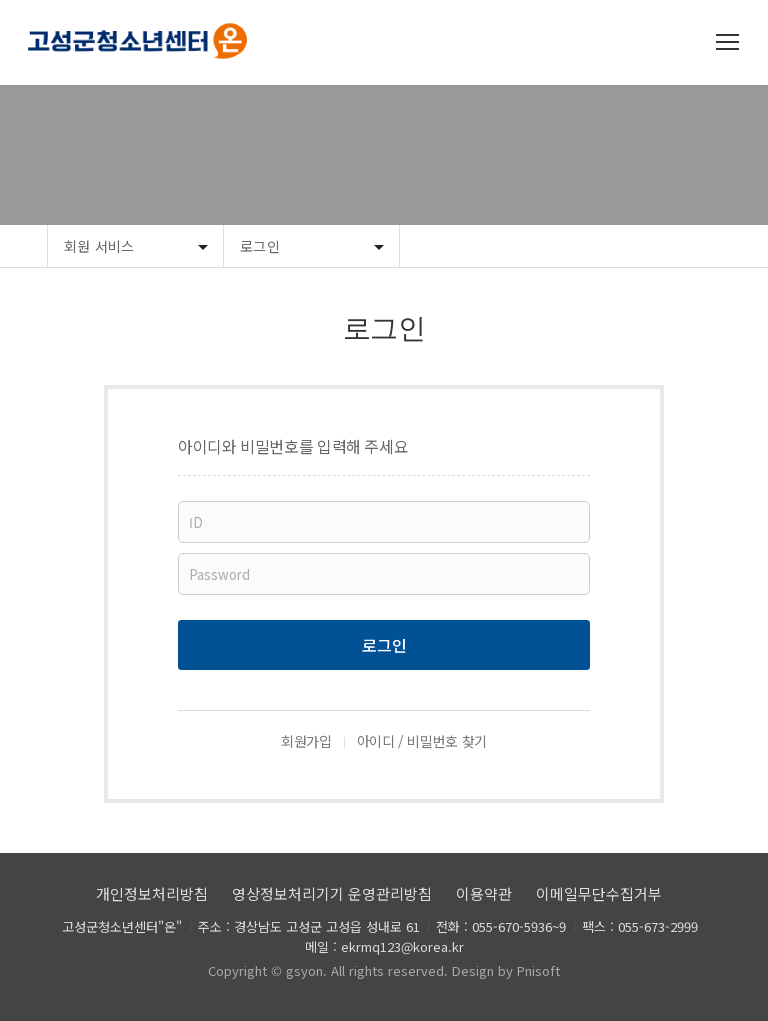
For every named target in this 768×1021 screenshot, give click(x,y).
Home (23, 246)
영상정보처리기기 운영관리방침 (332, 893)
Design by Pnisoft (506, 970)
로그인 (260, 246)
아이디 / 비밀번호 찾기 (422, 741)
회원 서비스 (99, 246)
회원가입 (306, 741)
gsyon (304, 970)
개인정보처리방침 (152, 893)
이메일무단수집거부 (599, 893)
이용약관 (484, 893)
